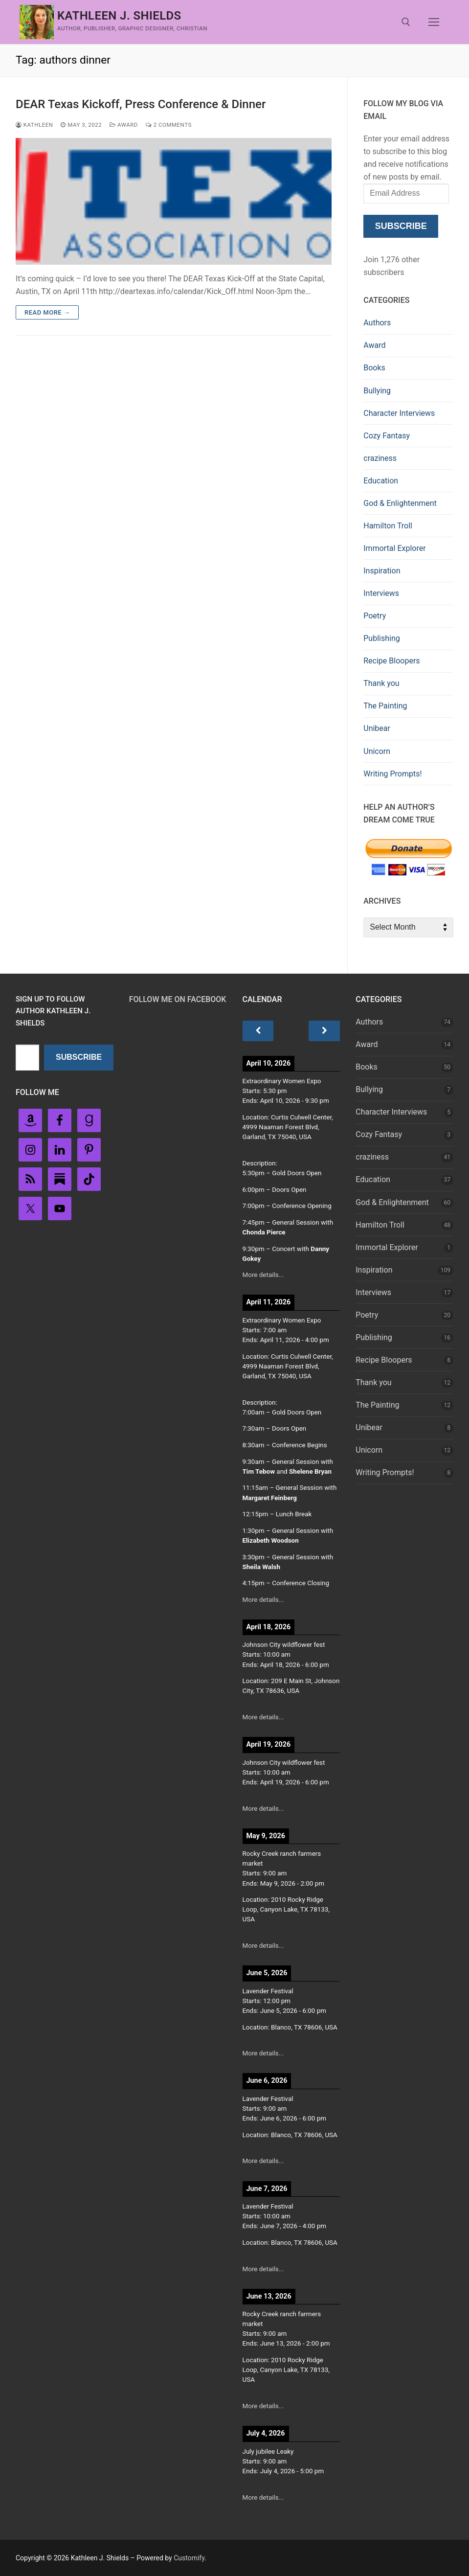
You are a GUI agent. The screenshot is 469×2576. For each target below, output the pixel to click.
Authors (377, 322)
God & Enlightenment (400, 503)
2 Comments (169, 124)
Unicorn (376, 751)
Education (380, 480)
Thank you (381, 683)
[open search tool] (406, 22)
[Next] (324, 1031)
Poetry (374, 615)
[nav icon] (433, 22)
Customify (189, 2558)
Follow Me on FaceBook (177, 999)
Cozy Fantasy (386, 435)
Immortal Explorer (394, 548)
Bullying (377, 390)
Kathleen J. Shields (119, 16)
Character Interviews (399, 413)
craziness (380, 458)
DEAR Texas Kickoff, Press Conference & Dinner (141, 104)
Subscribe (401, 226)
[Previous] (258, 1031)
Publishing (381, 638)
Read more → (47, 312)
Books (374, 367)
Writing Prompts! (392, 773)
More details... (263, 1274)
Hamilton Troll (387, 525)
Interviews (381, 593)
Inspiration (381, 570)
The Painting (385, 705)
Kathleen (34, 124)
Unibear (376, 728)
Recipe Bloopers (391, 660)
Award (124, 124)
